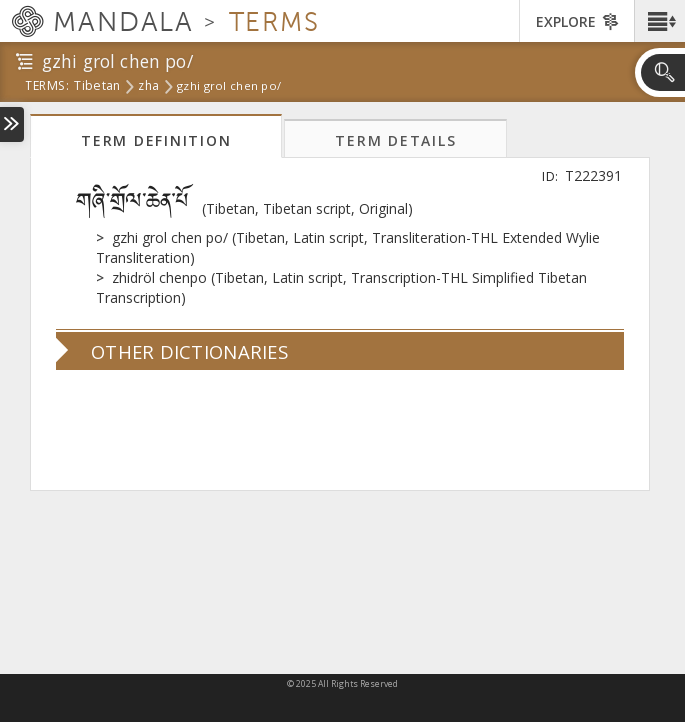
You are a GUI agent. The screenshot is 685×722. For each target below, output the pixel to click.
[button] (659, 21)
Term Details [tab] (395, 140)
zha (148, 87)
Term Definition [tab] (156, 140)
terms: (47, 87)
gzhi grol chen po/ (229, 86)
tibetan (97, 87)
